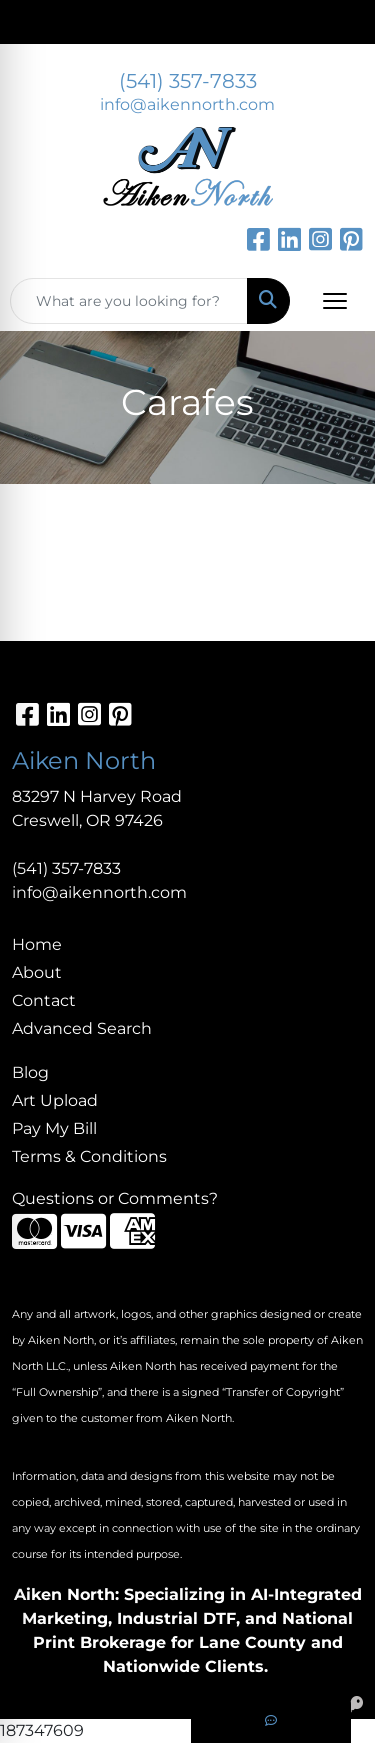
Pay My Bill (54, 1128)
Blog (30, 1072)
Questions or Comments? (115, 1198)
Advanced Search (82, 1028)
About (37, 972)
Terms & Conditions (89, 1156)
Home (37, 944)
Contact (44, 1000)
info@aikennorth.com (187, 104)
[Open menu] (335, 301)
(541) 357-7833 (188, 81)
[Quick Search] (129, 301)
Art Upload (55, 1100)
